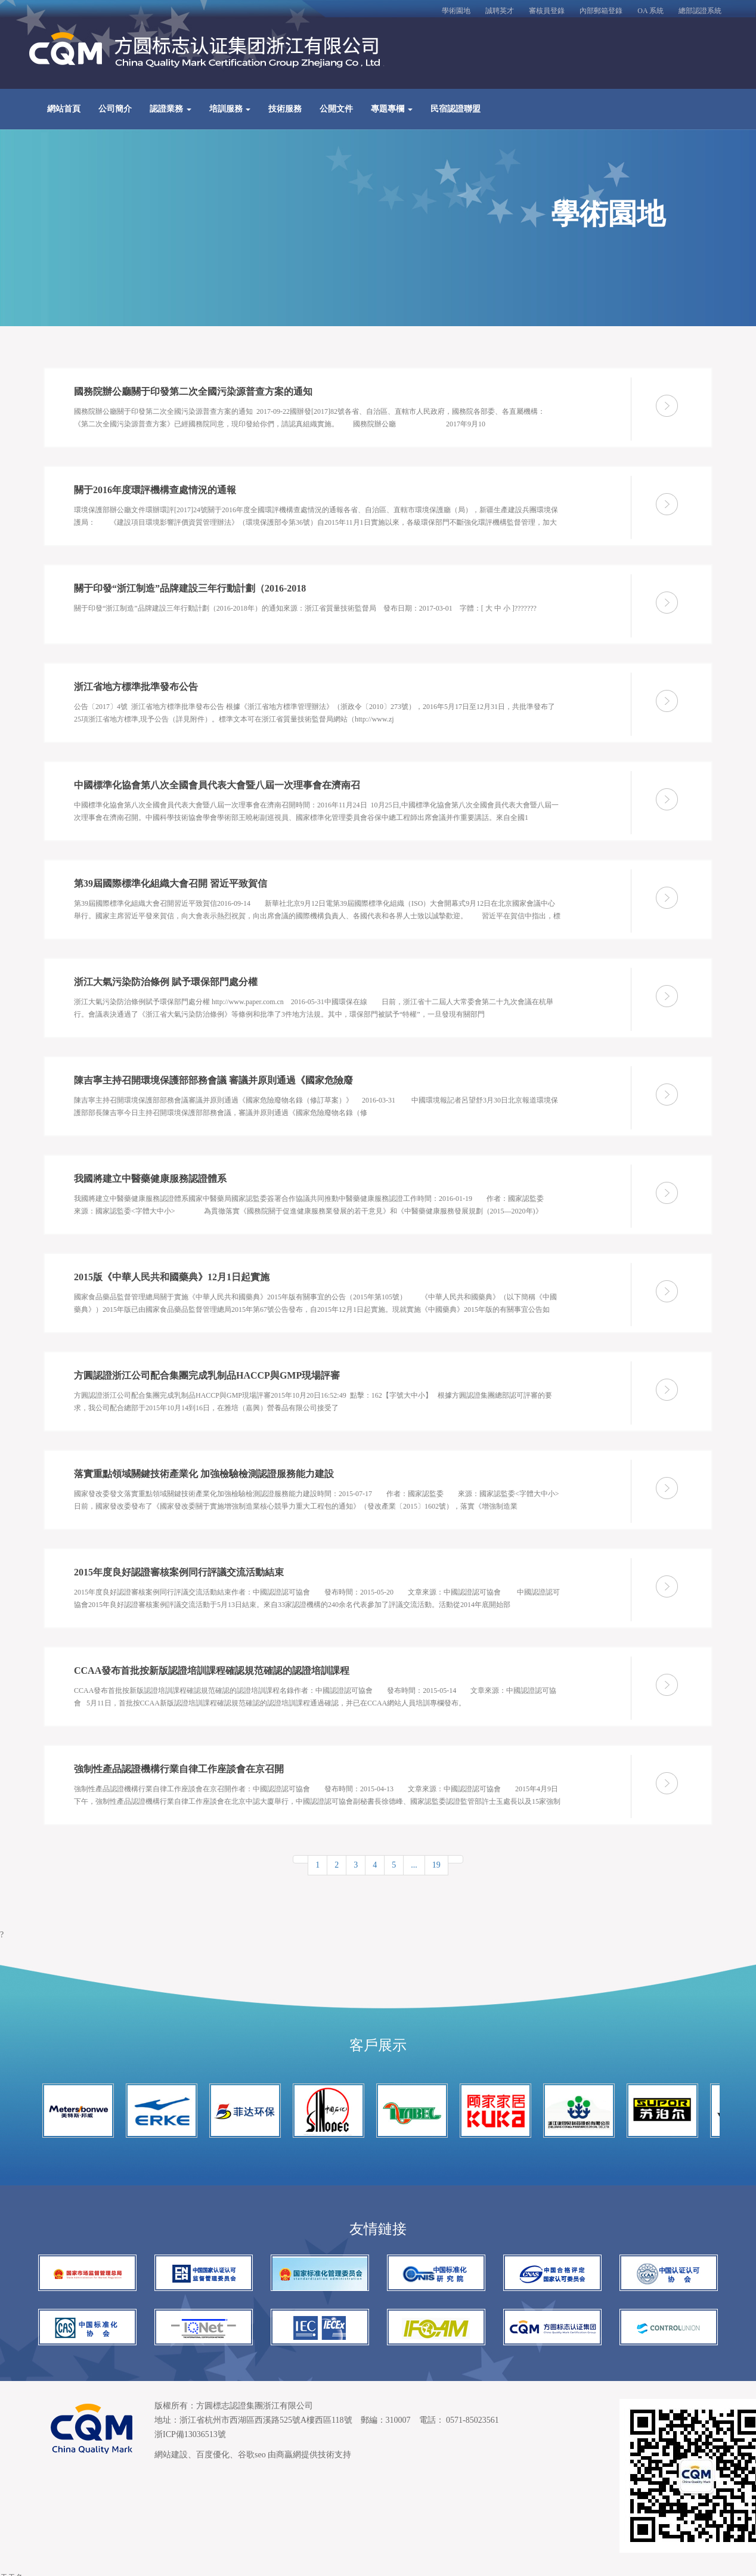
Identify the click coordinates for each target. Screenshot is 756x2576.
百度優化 (213, 2454)
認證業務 (170, 108)
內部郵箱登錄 (601, 11)
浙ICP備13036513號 (190, 2434)
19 (436, 1864)
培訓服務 (230, 108)
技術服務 (285, 108)
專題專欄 (392, 108)
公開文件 (336, 108)
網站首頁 (63, 108)
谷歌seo (252, 2454)
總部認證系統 (699, 11)
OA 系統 (650, 11)
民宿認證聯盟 (455, 108)
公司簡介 (115, 108)
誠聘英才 (499, 11)
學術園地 (456, 11)
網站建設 (171, 2454)
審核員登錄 (547, 11)
